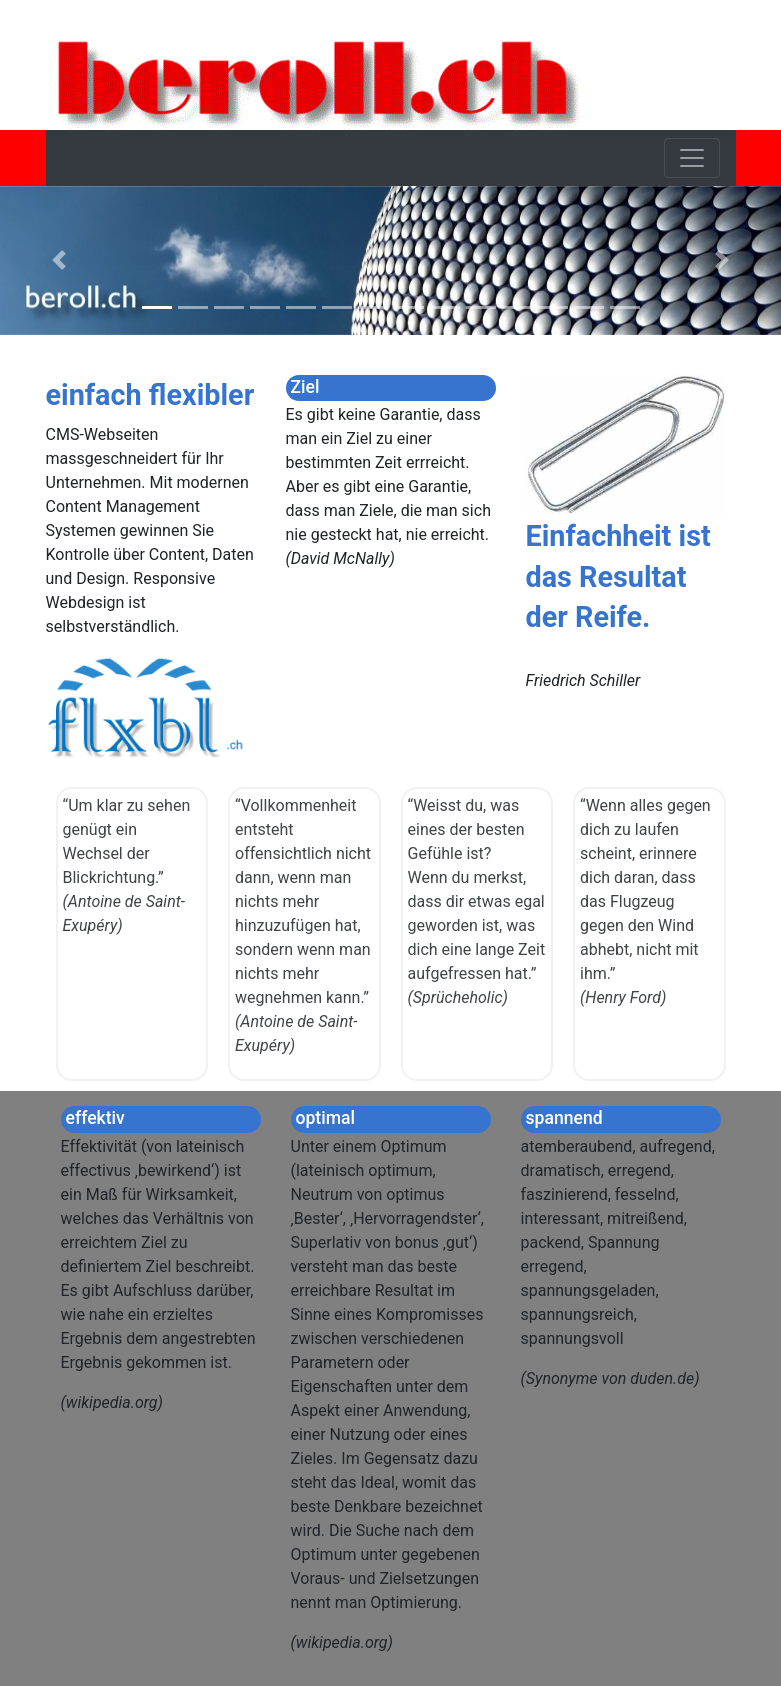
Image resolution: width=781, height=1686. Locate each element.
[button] (58, 260)
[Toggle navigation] (692, 158)
